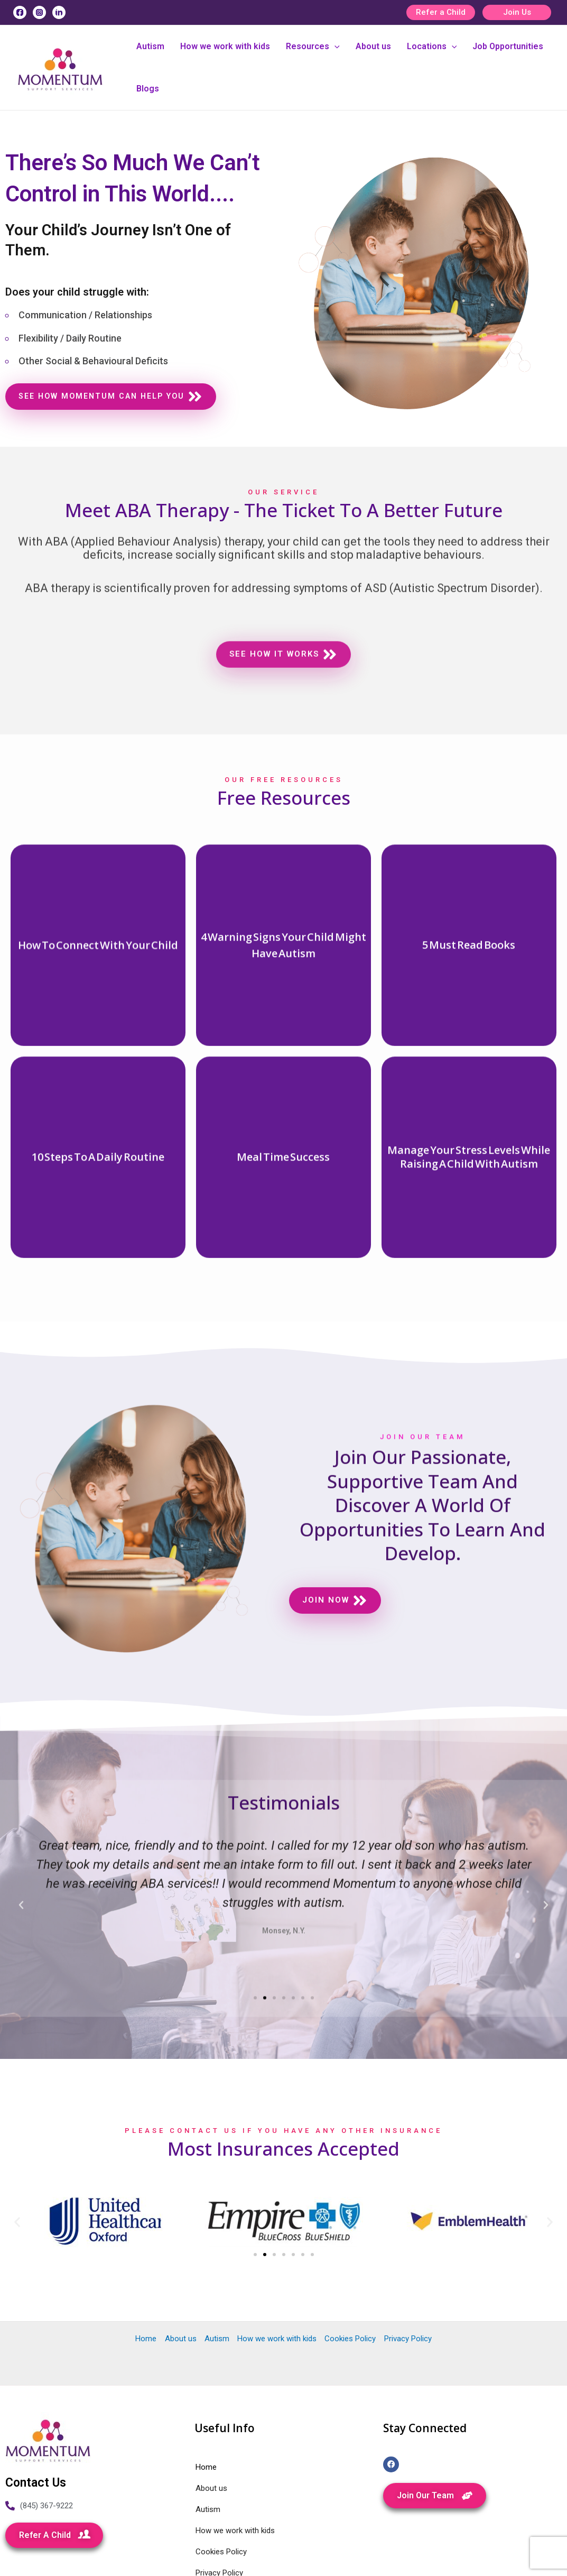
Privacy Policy (407, 2285)
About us (373, 46)
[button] (17, 2169)
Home (146, 2285)
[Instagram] (39, 12)
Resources (313, 46)
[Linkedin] (59, 12)
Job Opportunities (507, 46)
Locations (432, 46)
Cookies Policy (350, 2285)
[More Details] (98, 1274)
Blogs (147, 89)
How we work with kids (225, 46)
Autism (150, 46)
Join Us (517, 12)
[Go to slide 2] (264, 2201)
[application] (334, 46)
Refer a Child (441, 12)
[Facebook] (19, 12)
